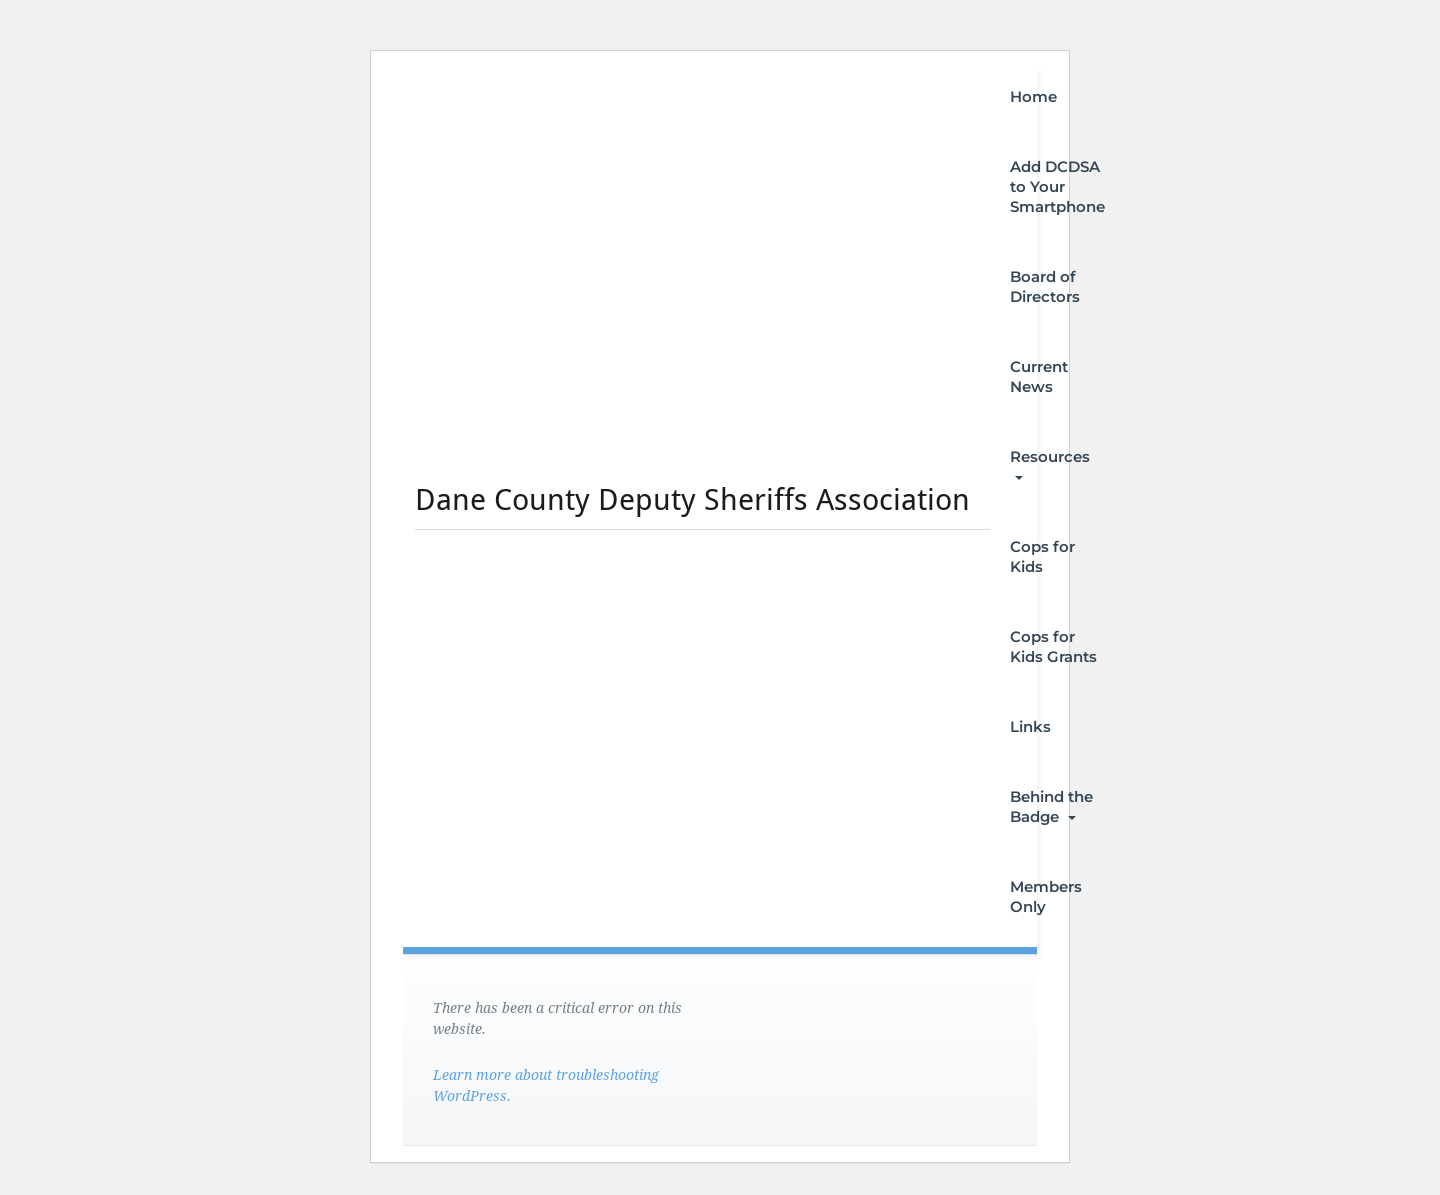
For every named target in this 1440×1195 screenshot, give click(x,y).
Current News (1039, 376)
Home (1033, 96)
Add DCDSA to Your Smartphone (1057, 186)
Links (1030, 726)
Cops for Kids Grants (1053, 646)
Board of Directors (1045, 286)
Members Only (1046, 896)
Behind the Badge (1051, 806)
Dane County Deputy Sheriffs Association (692, 499)
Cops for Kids (1042, 556)
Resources (1050, 463)
